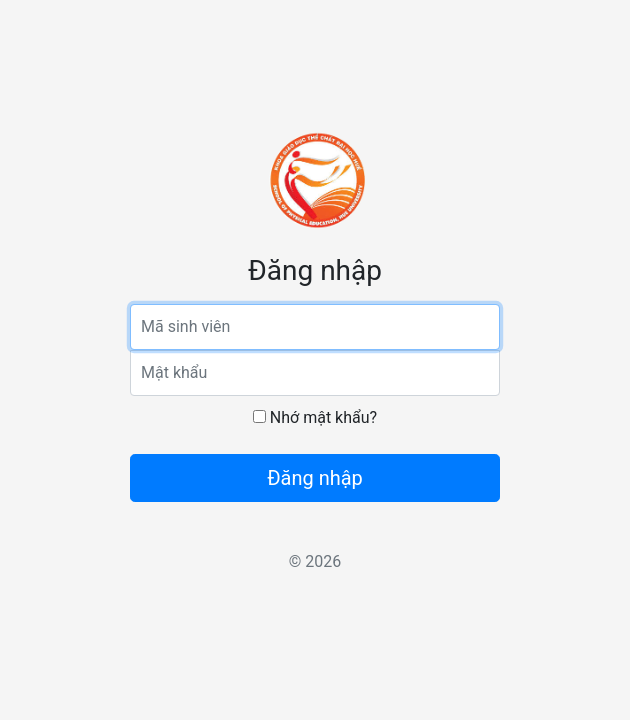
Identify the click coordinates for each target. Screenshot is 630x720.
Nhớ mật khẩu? (315, 417)
